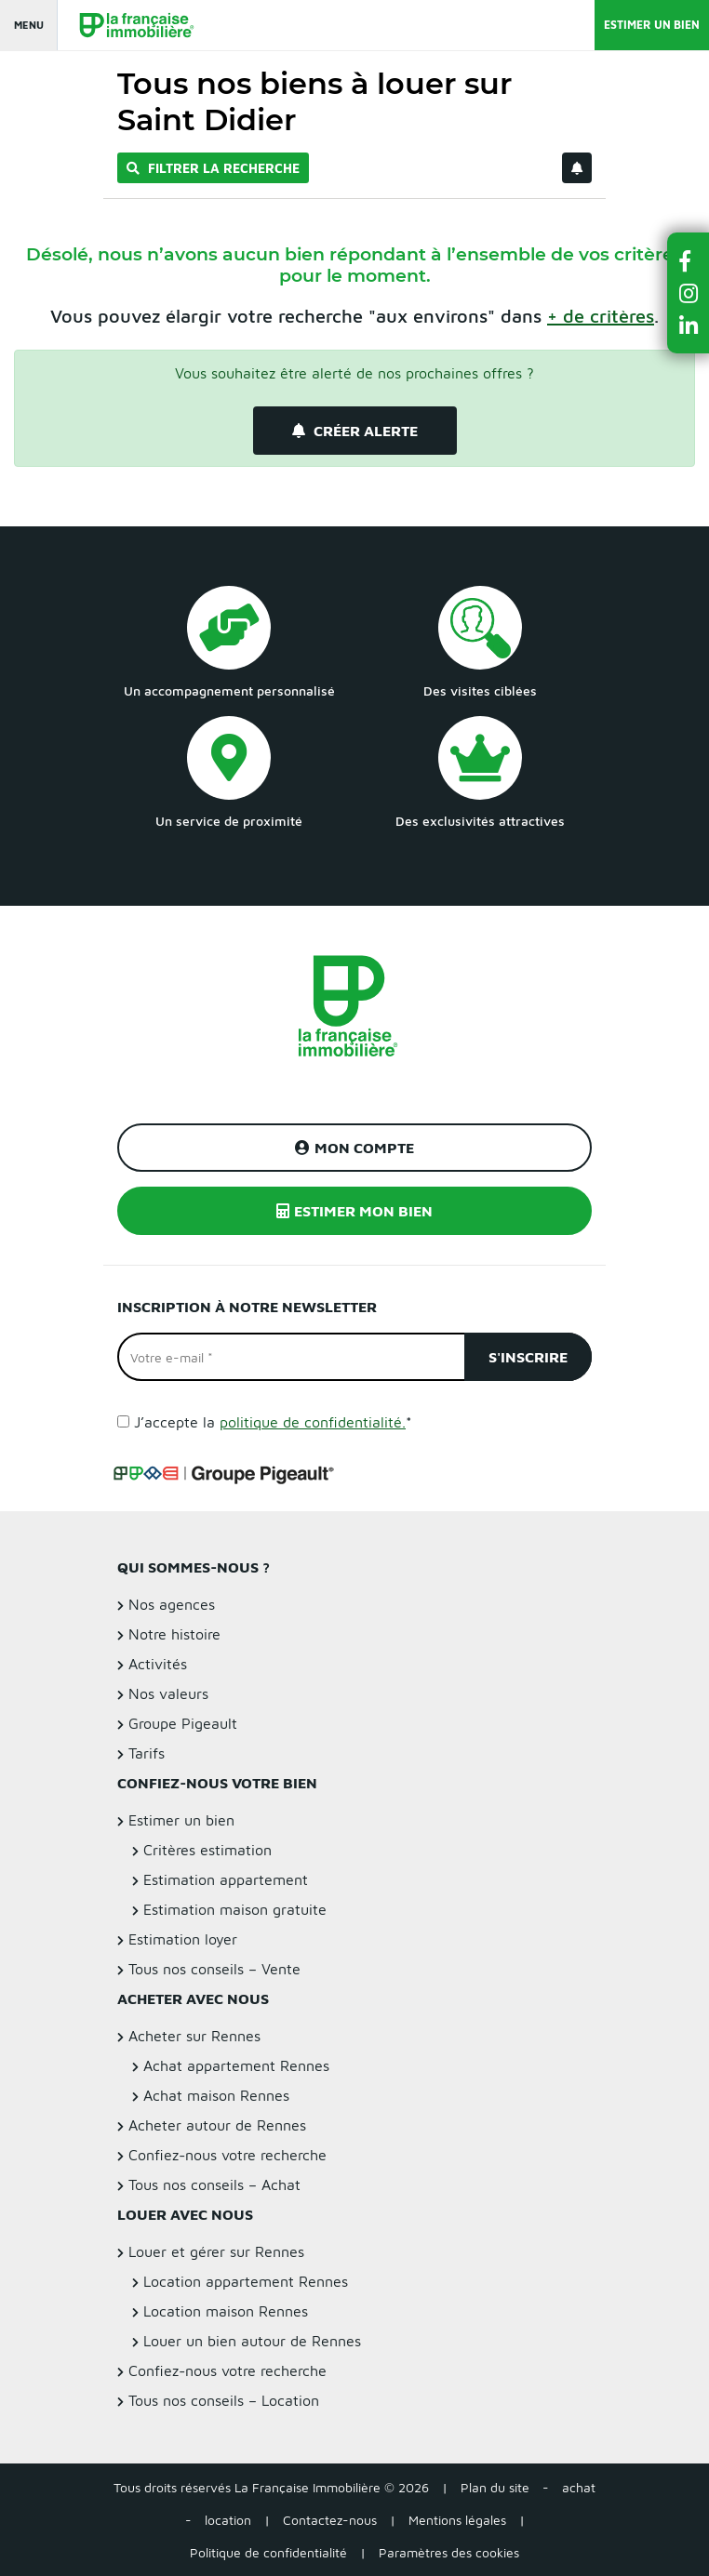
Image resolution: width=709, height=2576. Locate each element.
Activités (157, 1663)
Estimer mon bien (354, 1210)
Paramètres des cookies (449, 2552)
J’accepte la (273, 1422)
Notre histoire (174, 1634)
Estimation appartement (225, 1879)
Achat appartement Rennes (236, 2065)
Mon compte (354, 1147)
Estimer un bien (652, 25)
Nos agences (171, 1604)
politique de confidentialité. (313, 1422)
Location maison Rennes (225, 2311)
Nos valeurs (168, 1693)
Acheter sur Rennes (194, 2035)
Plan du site (495, 2487)
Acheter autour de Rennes (217, 2125)
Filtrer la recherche (213, 168)
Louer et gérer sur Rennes (216, 2251)
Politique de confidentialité (268, 2552)
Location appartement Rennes (245, 2281)
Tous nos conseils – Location (223, 2400)
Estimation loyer (182, 1939)
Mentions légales (457, 2520)
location (228, 2520)
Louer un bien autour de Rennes (252, 2340)
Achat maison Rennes (216, 2095)
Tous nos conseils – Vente (214, 1968)
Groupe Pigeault (182, 1723)
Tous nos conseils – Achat (214, 2184)
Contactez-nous (330, 2520)
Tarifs (146, 1753)
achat (578, 2487)
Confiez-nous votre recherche (227, 2154)
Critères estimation (207, 1849)
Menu (29, 25)
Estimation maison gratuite (235, 1909)
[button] (688, 261)
